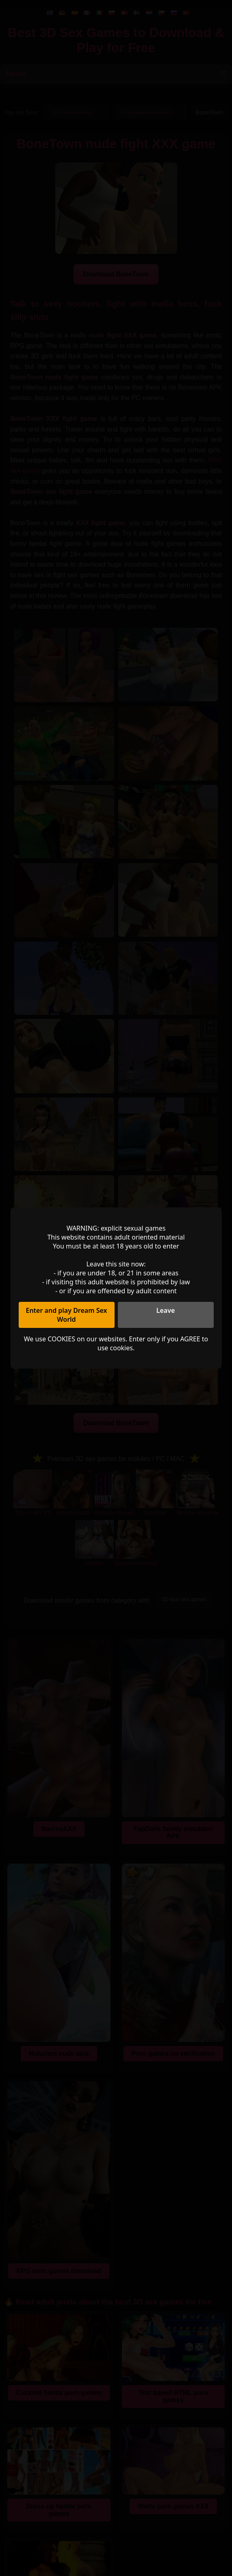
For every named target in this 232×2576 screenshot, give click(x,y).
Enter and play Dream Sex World (66, 1315)
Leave (165, 1310)
